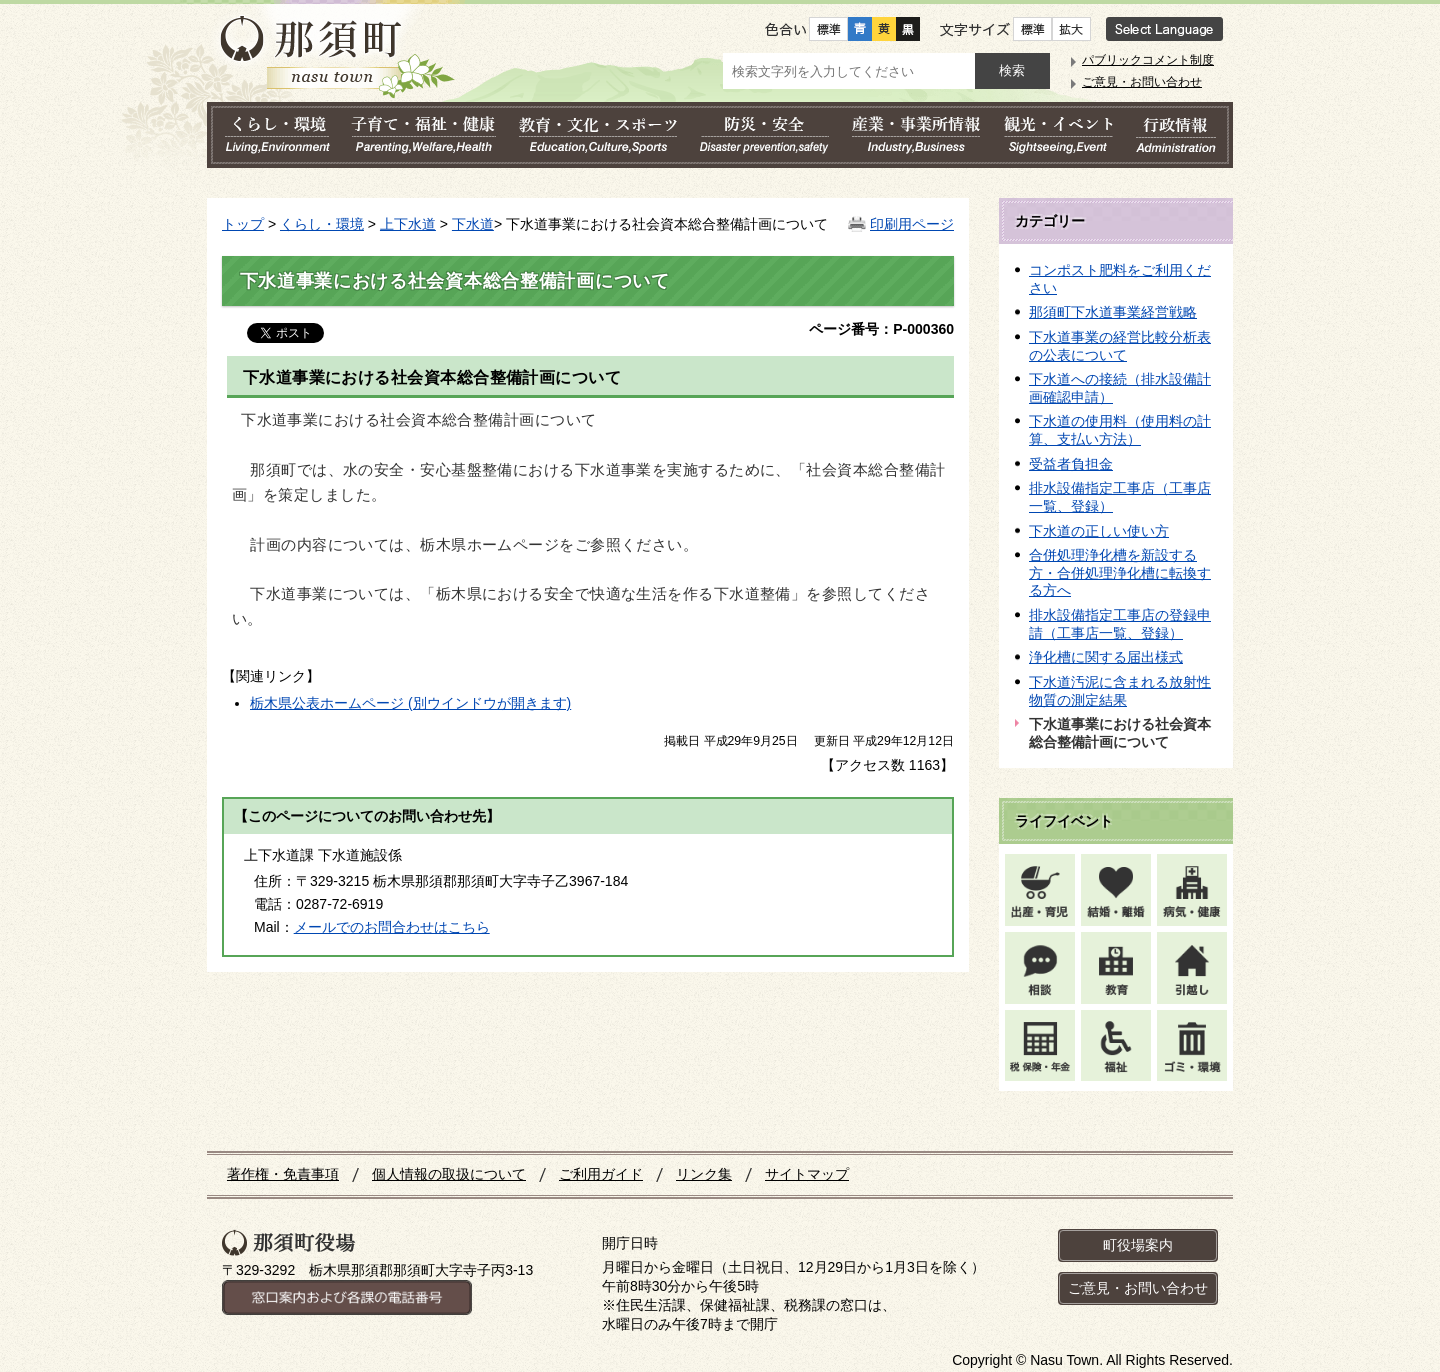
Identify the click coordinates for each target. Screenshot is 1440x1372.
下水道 (473, 224)
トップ (243, 224)
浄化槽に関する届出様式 (1106, 657)
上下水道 (408, 224)
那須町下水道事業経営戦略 (1113, 312)
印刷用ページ (912, 224)
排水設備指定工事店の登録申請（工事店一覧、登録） (1120, 624)
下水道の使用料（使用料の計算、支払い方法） (1120, 430)
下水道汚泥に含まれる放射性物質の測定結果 (1120, 691)
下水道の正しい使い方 (1099, 531)
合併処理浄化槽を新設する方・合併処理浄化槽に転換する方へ (1120, 572)
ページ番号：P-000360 (881, 329)
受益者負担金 (1071, 464)
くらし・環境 (322, 224)
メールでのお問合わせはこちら (392, 927)
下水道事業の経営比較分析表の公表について (1120, 346)
